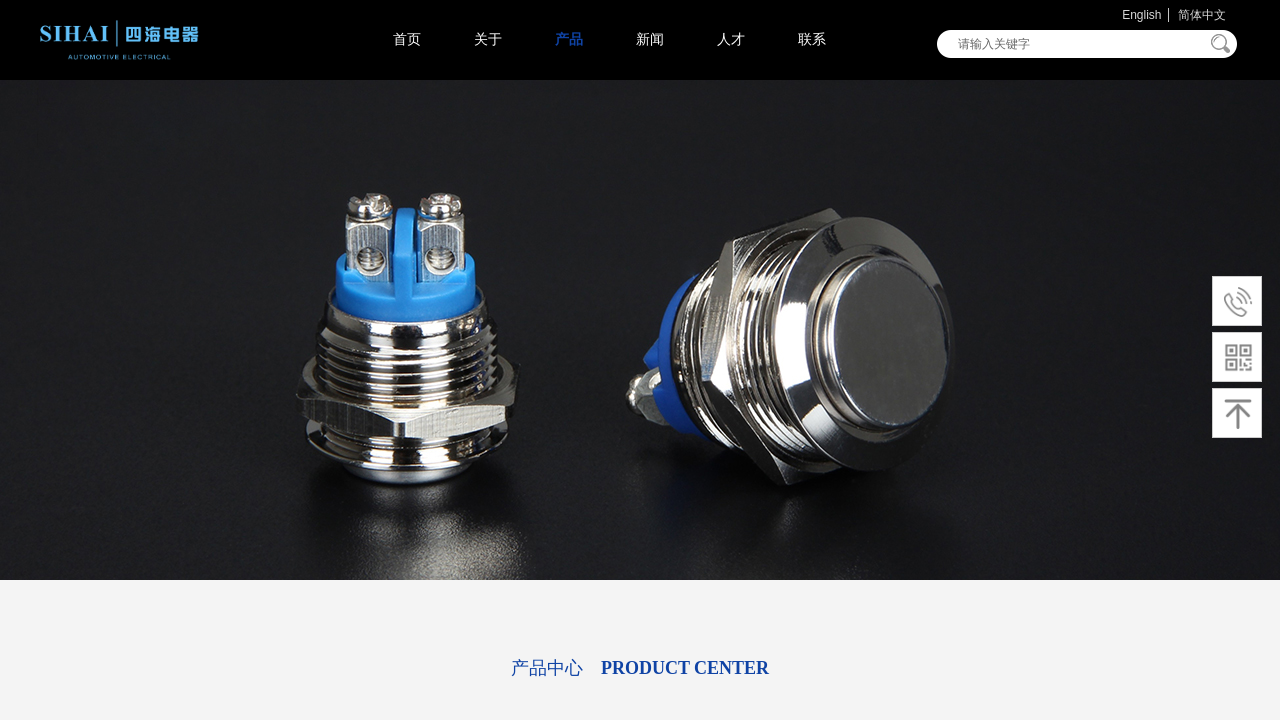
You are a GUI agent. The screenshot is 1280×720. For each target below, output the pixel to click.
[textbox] (1074, 44)
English (1141, 15)
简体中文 (1202, 15)
